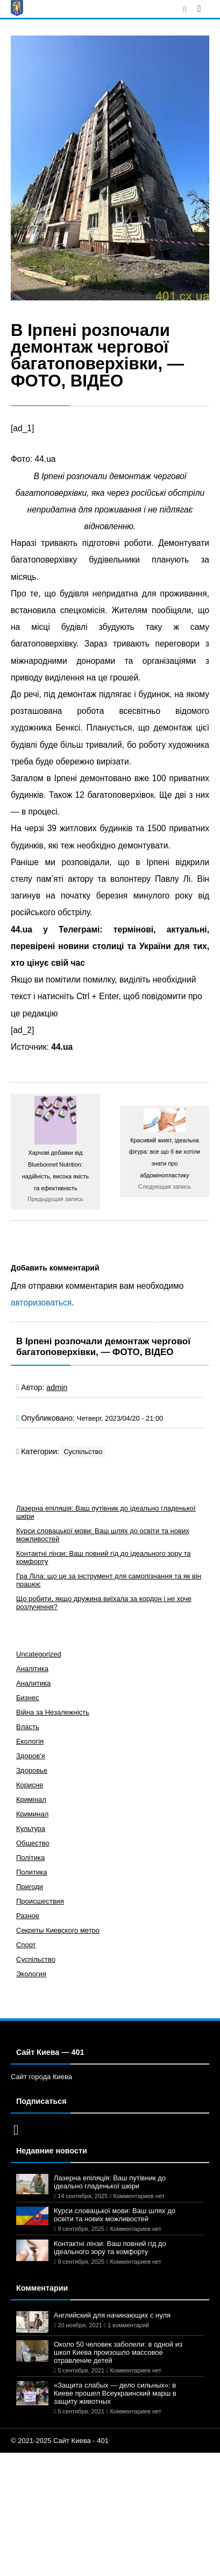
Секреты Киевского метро (58, 1930)
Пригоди (29, 1887)
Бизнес (27, 1698)
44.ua (62, 1046)
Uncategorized (38, 1654)
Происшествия (40, 1901)
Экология (31, 1974)
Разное (27, 1916)
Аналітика (32, 1669)
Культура (30, 1828)
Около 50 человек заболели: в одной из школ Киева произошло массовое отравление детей (118, 2352)
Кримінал (31, 1799)
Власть (27, 1727)
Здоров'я (30, 1756)
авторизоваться (41, 1302)
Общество (32, 1843)
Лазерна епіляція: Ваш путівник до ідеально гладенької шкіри (110, 2182)
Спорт (26, 1945)
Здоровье (31, 1770)
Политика (31, 1872)
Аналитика (33, 1683)
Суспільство (82, 1452)
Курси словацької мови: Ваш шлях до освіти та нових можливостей (114, 2215)
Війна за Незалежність (52, 1712)
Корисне (29, 1785)
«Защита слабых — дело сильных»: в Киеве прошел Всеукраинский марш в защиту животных (115, 2393)
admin (56, 1387)
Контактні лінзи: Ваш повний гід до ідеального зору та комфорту (110, 2248)
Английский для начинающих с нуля (112, 2315)
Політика (30, 1858)
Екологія (30, 1741)
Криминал (32, 1814)
